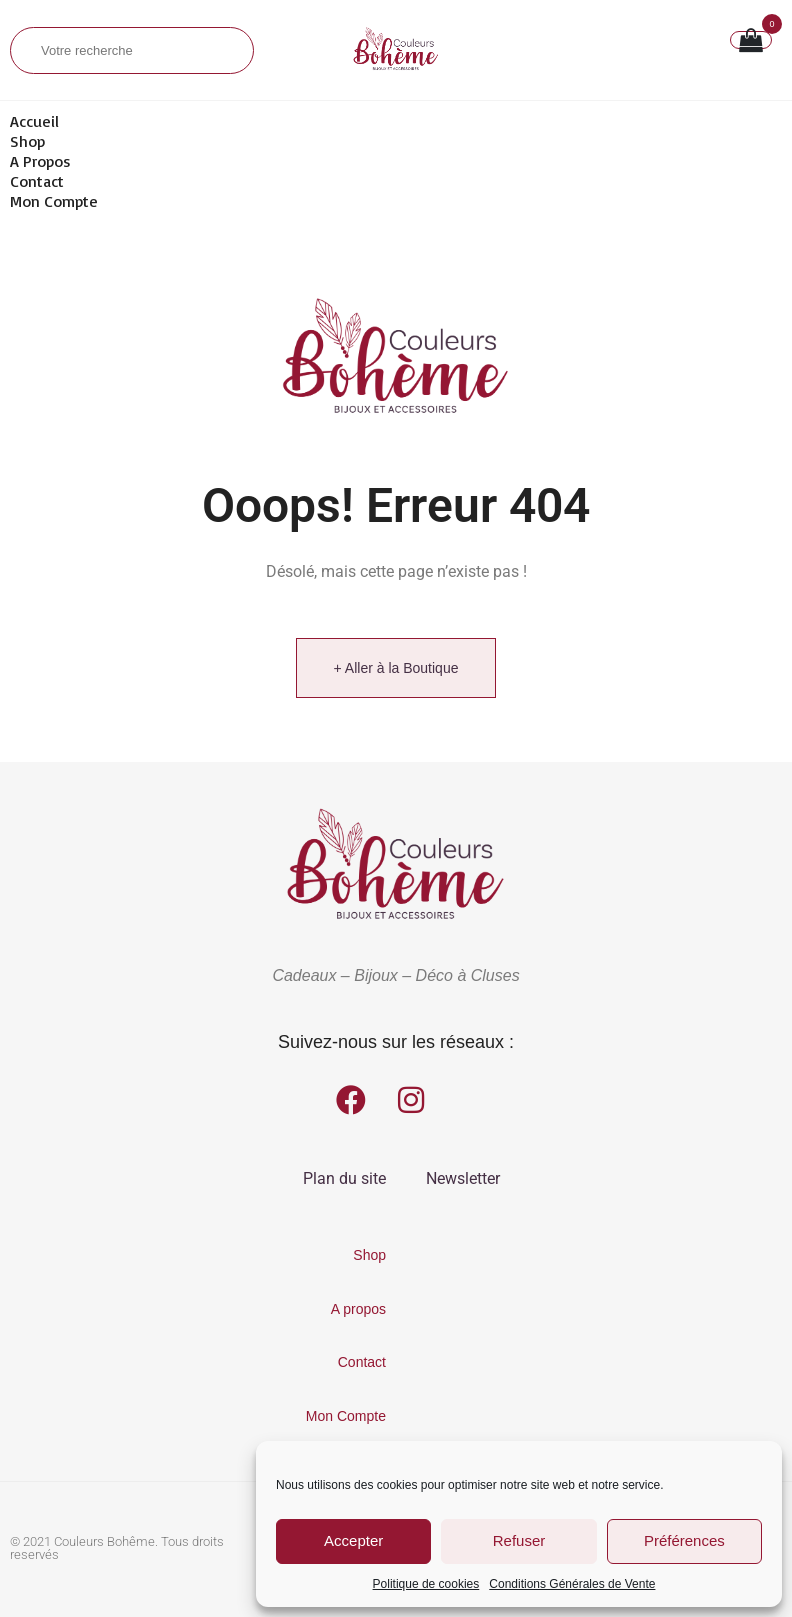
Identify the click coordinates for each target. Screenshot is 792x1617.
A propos (40, 161)
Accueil (34, 121)
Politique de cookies (426, 1584)
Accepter (353, 1540)
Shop (27, 141)
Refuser (519, 1540)
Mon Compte (54, 201)
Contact (37, 181)
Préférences (684, 1540)
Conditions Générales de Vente (572, 1584)
